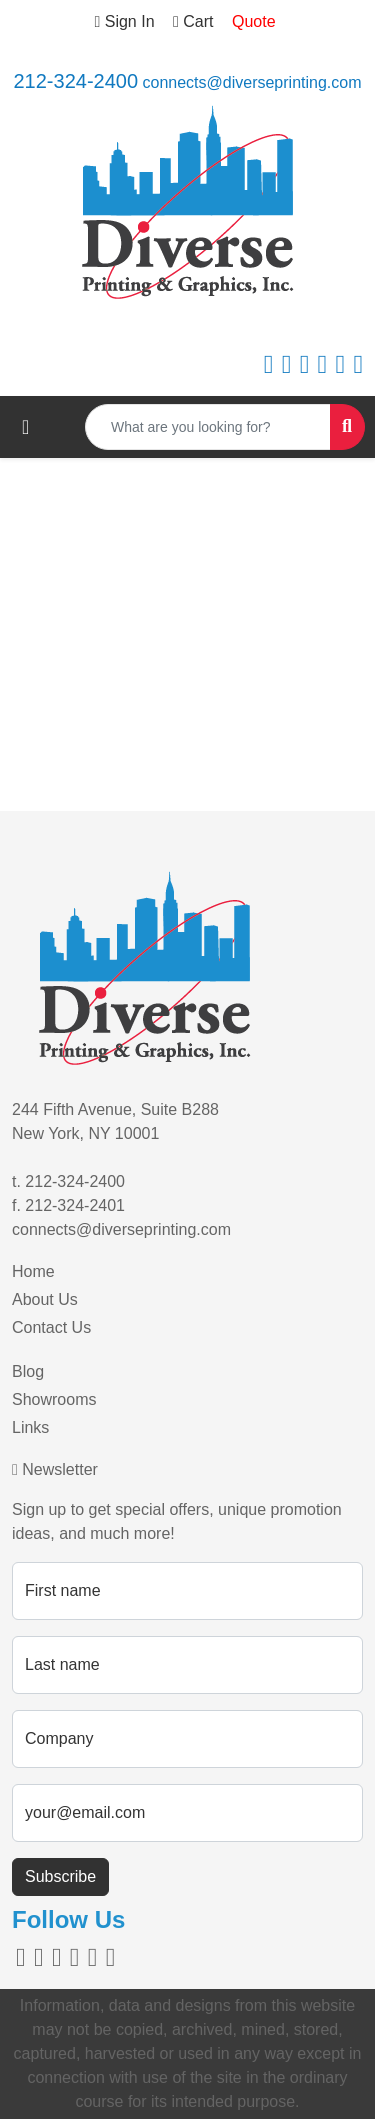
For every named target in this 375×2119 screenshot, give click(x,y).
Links (30, 1427)
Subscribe (60, 1876)
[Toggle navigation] (25, 427)
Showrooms (54, 1399)
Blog (28, 1371)
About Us (45, 1299)
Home (33, 1271)
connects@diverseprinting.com (252, 82)
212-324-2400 (75, 81)
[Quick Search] (208, 427)
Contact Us (51, 1327)
